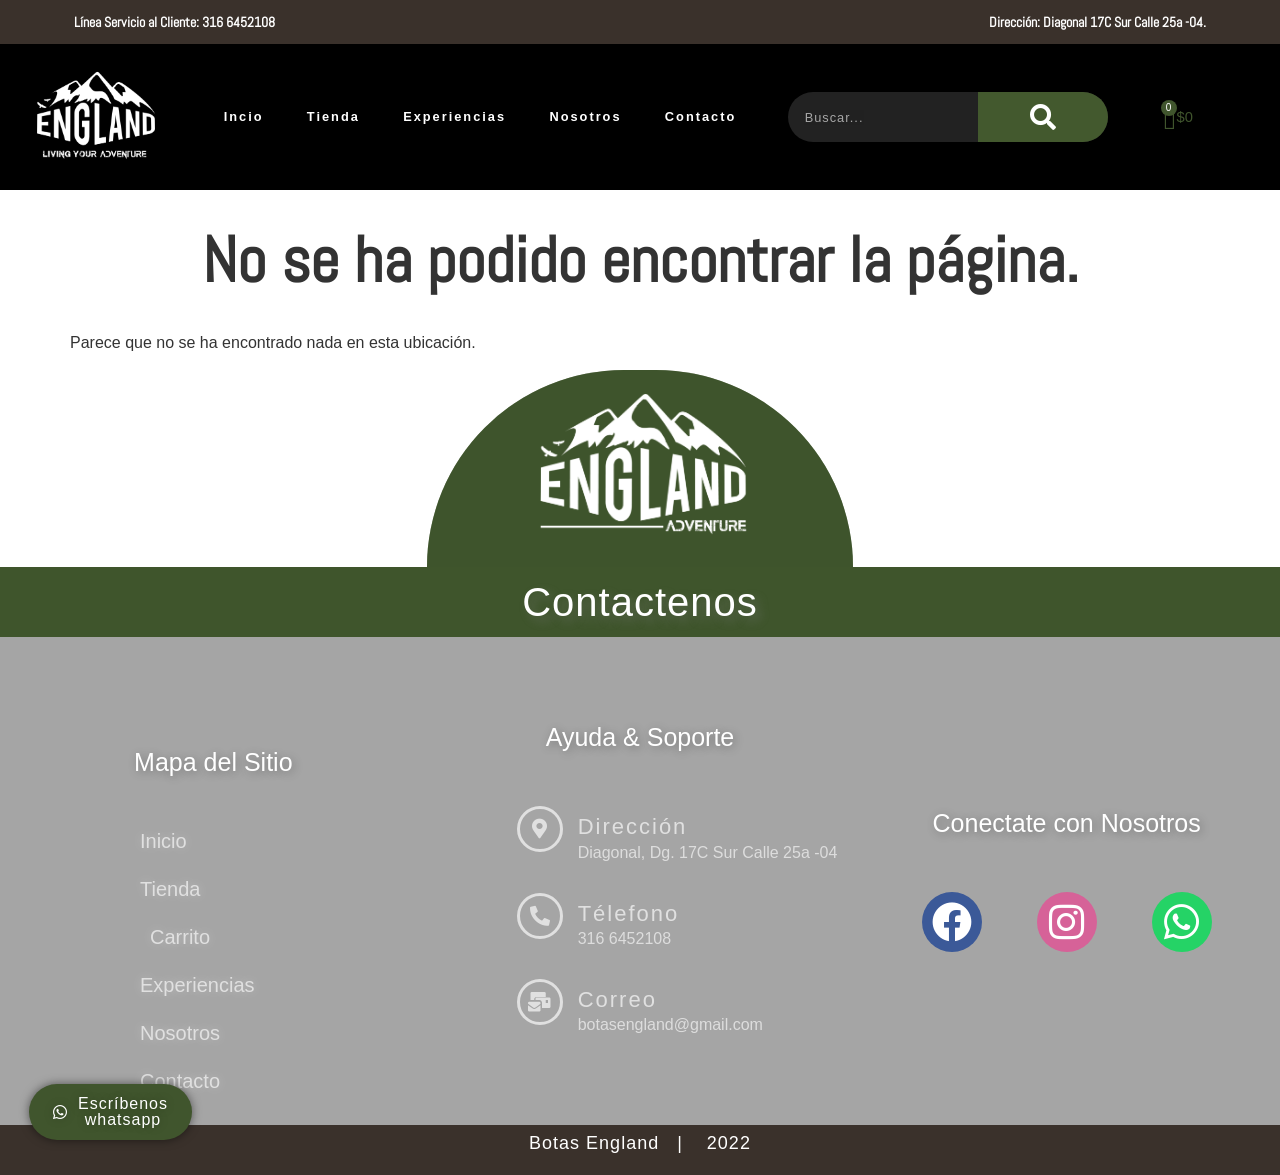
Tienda (333, 116)
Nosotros (585, 116)
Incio (244, 116)
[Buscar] (1043, 117)
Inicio (163, 841)
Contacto (700, 116)
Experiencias (454, 116)
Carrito (180, 937)
